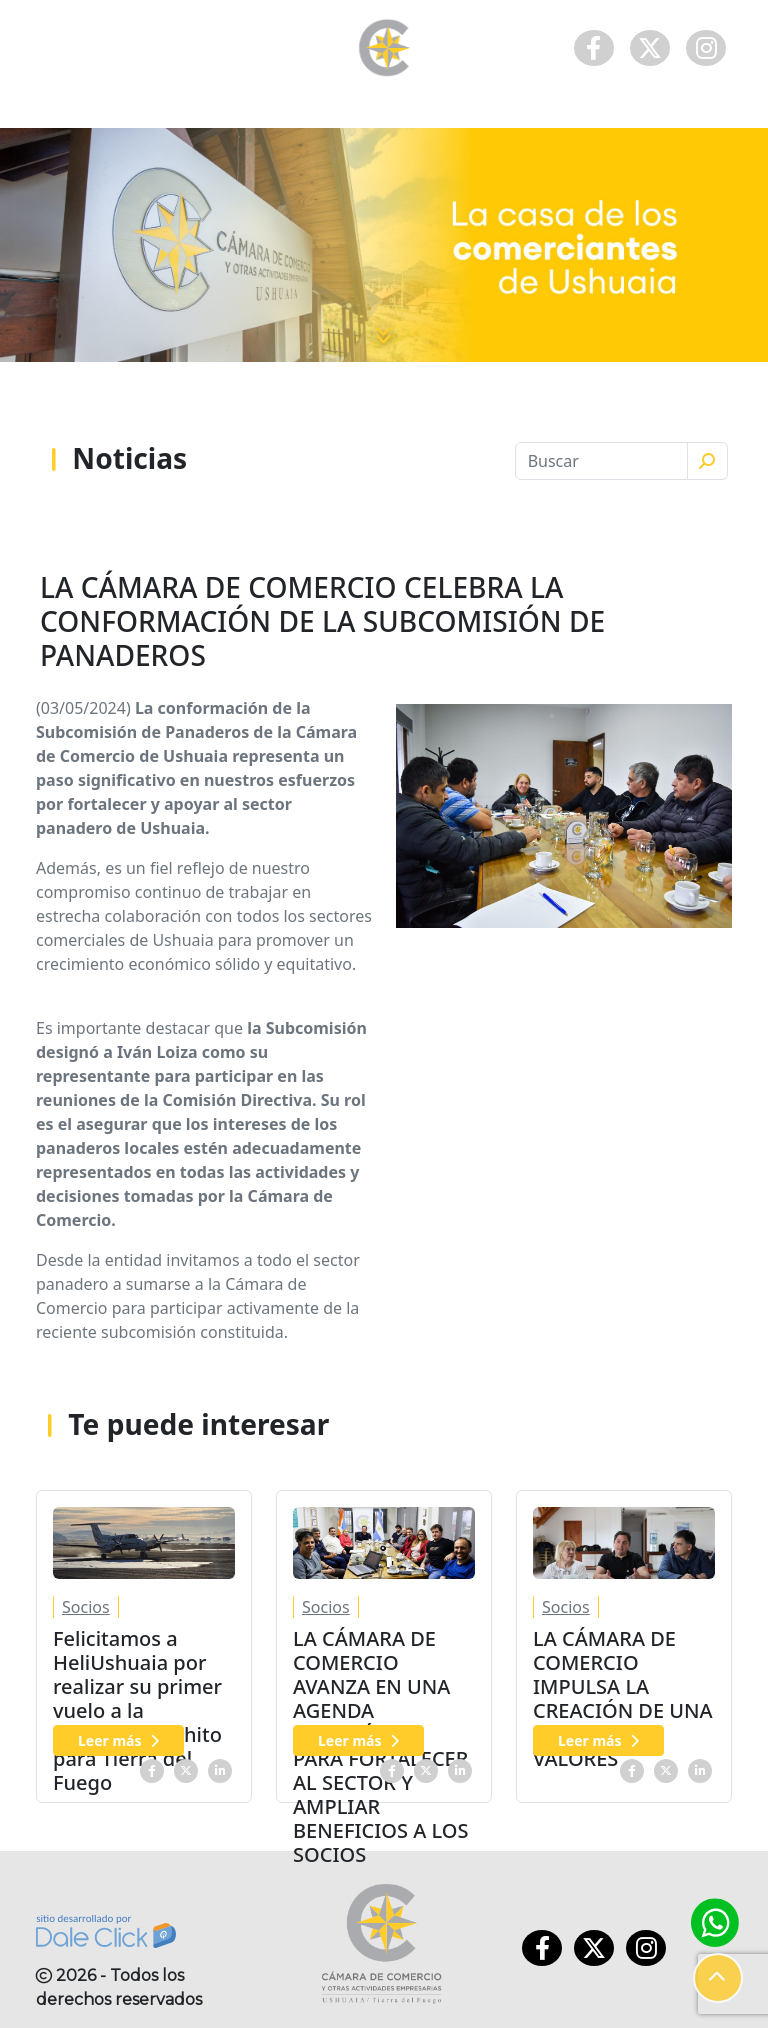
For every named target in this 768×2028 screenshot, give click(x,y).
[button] (718, 1978)
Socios (86, 1607)
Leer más (118, 1740)
